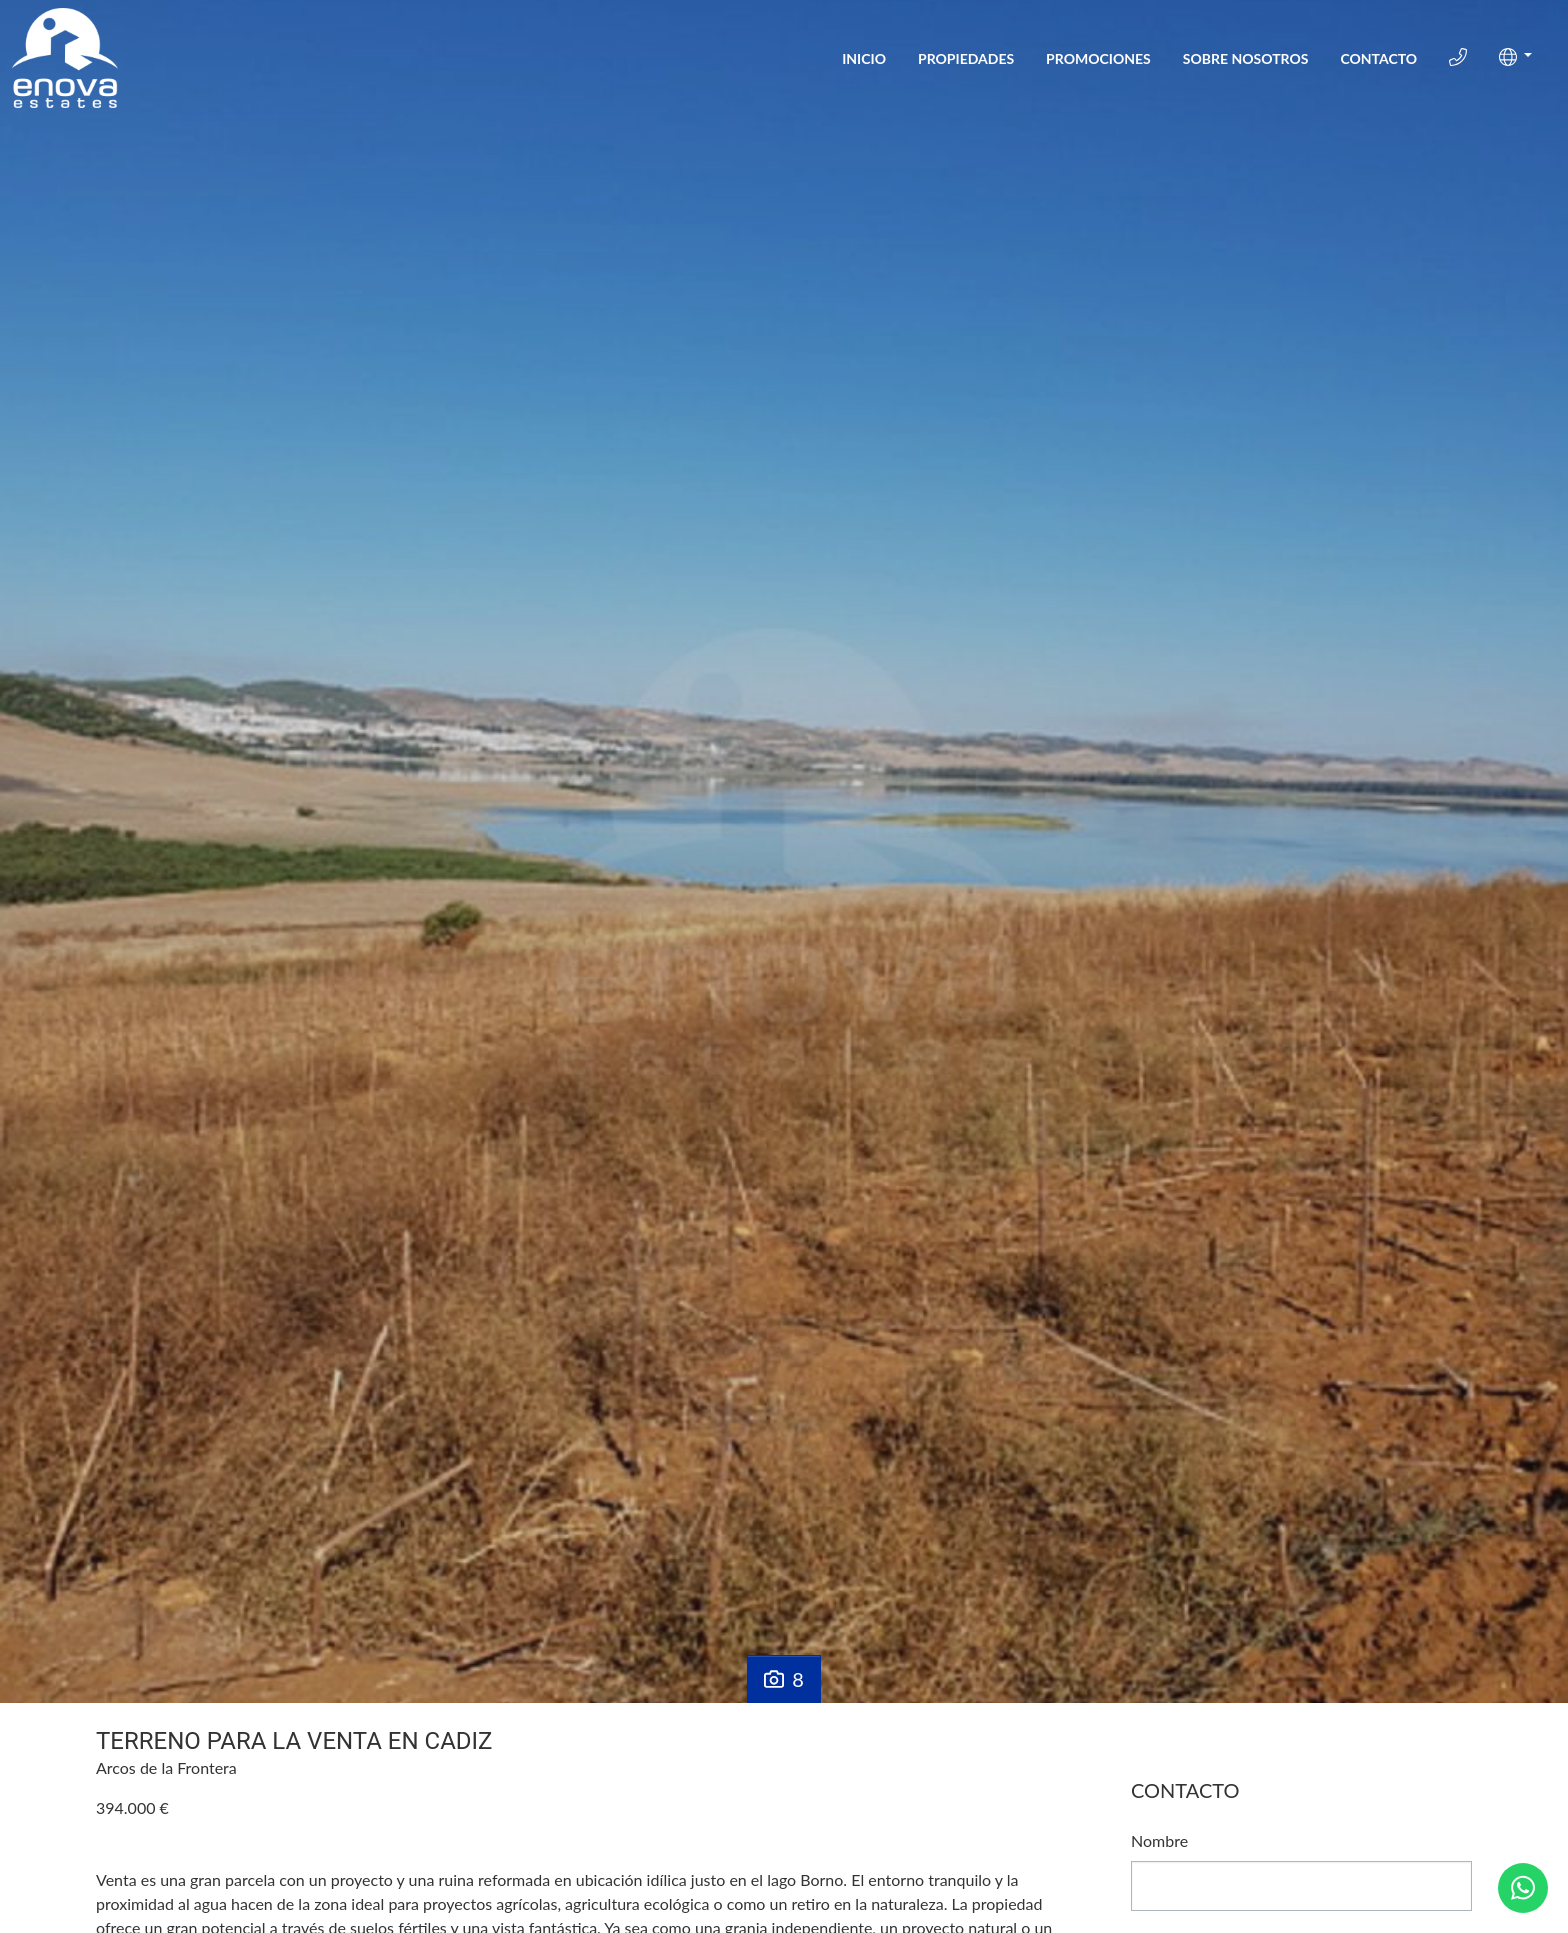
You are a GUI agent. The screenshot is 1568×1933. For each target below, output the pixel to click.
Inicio (864, 58)
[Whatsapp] (1523, 1888)
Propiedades (966, 58)
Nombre (1159, 1840)
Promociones (1098, 58)
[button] (1515, 57)
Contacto (1378, 58)
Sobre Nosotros (1246, 58)
